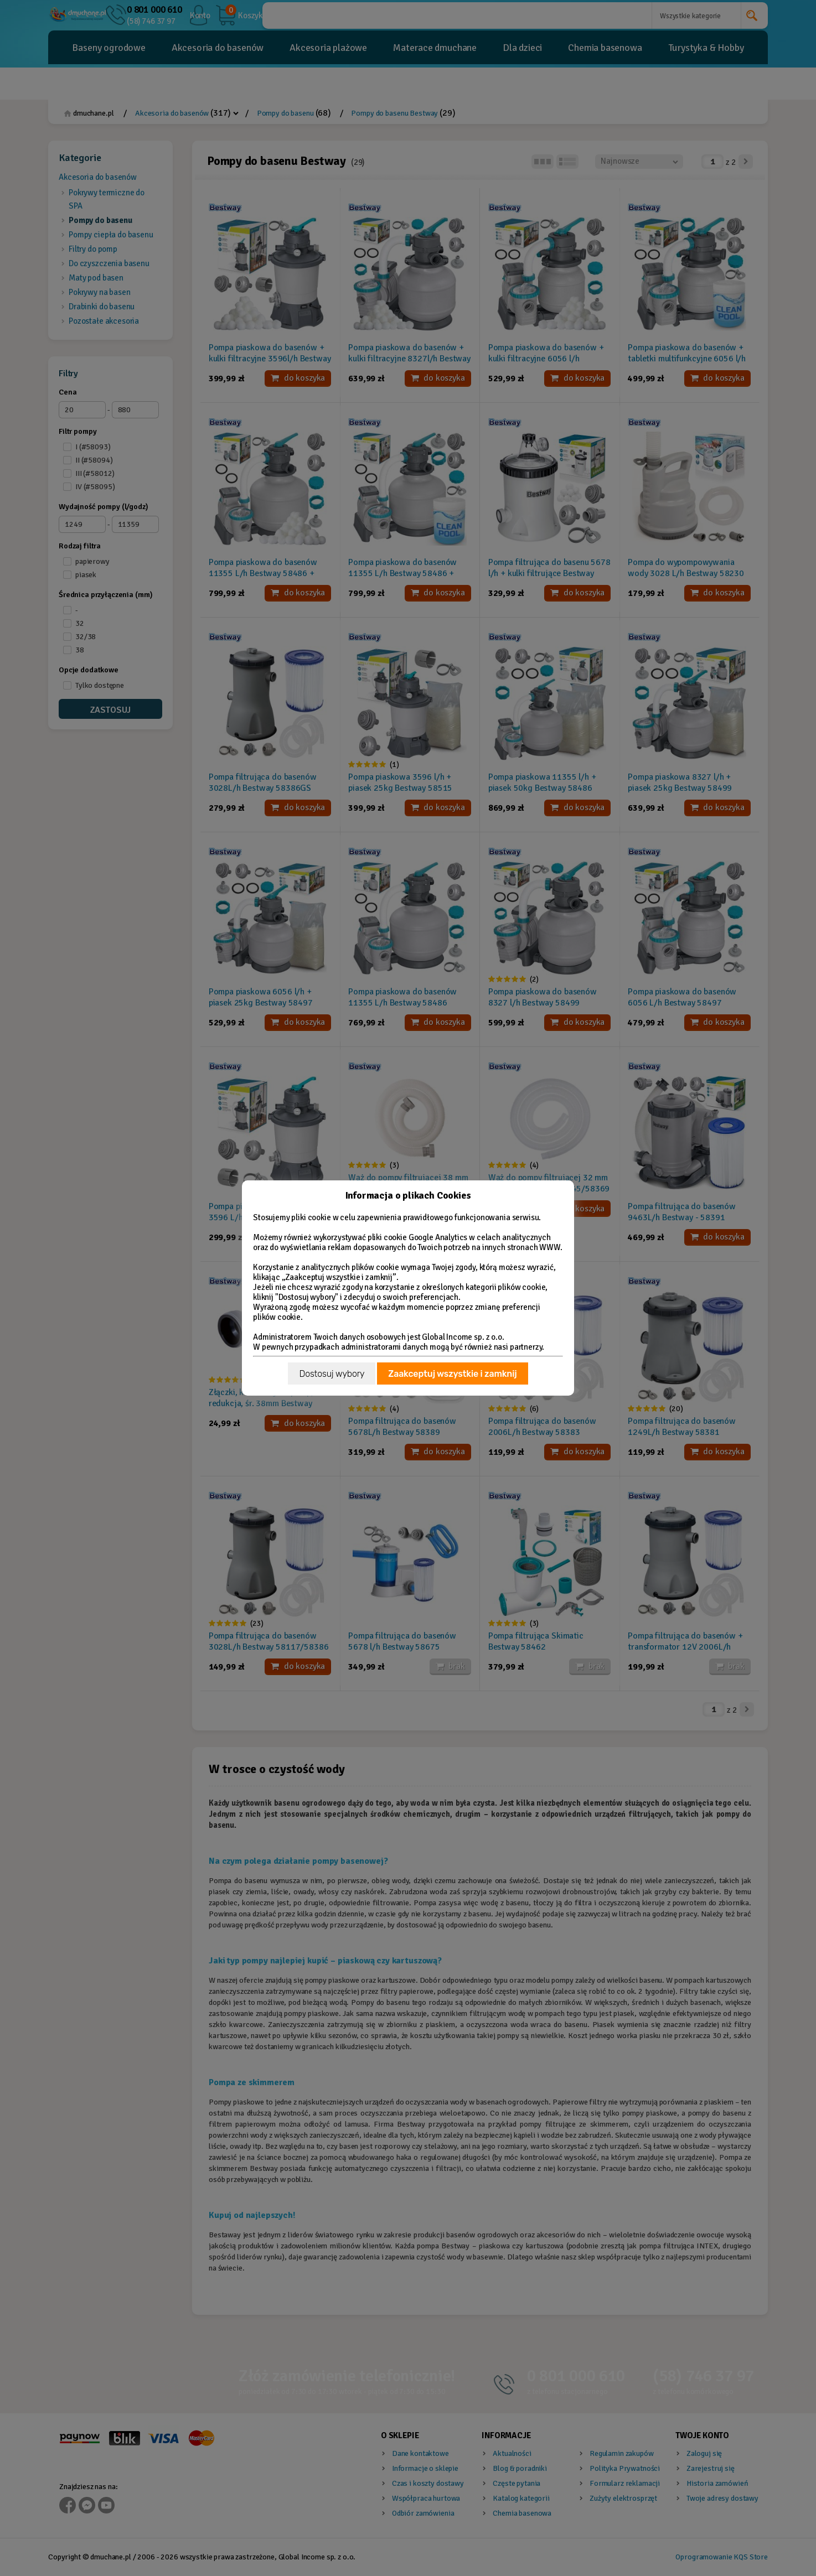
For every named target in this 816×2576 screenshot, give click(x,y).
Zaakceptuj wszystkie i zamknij (452, 1374)
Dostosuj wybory (331, 1374)
